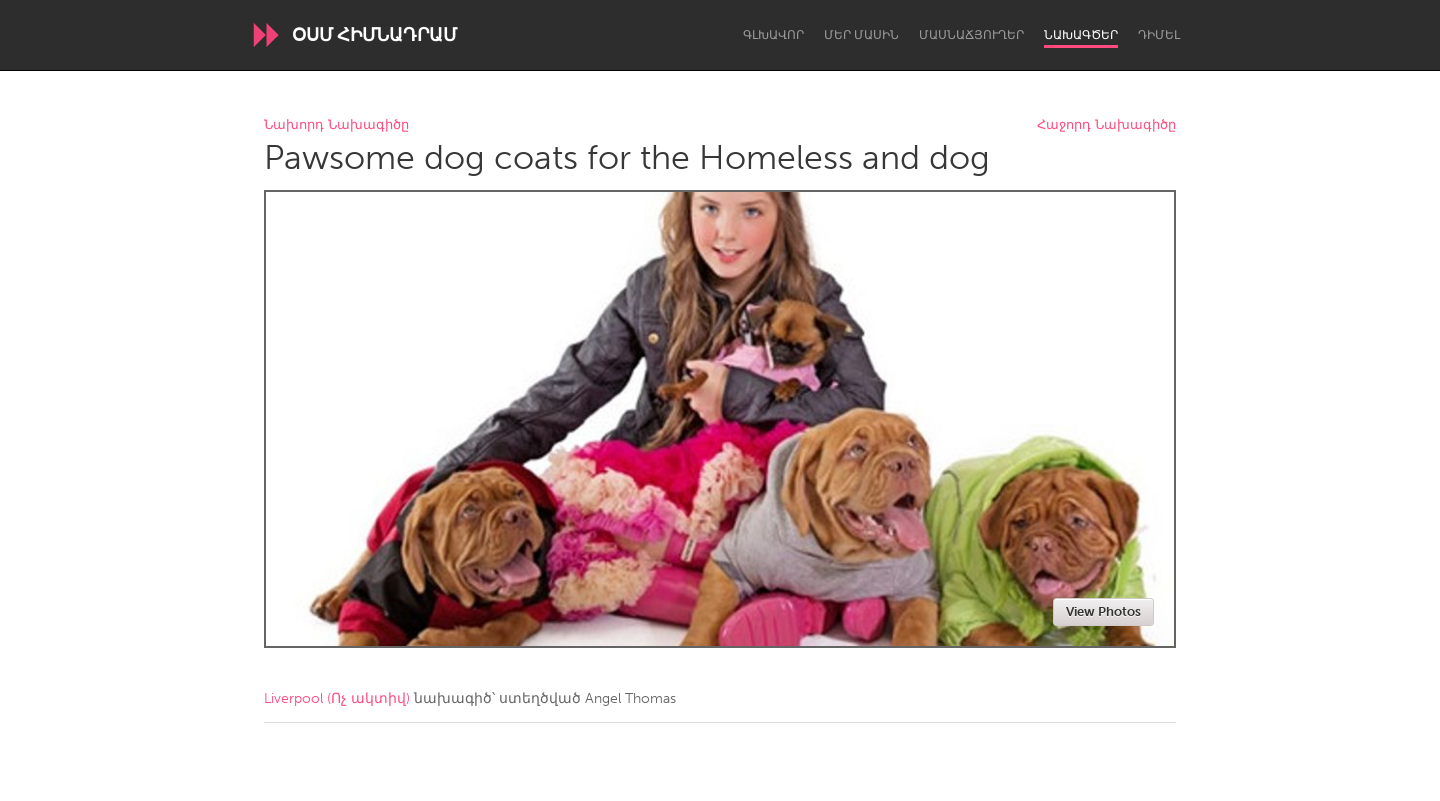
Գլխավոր (773, 35)
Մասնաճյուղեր (971, 35)
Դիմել (1159, 35)
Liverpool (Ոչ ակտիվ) (337, 698)
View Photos (1103, 611)
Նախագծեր (1081, 35)
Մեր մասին (861, 35)
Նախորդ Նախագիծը (336, 125)
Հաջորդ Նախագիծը (1106, 125)
